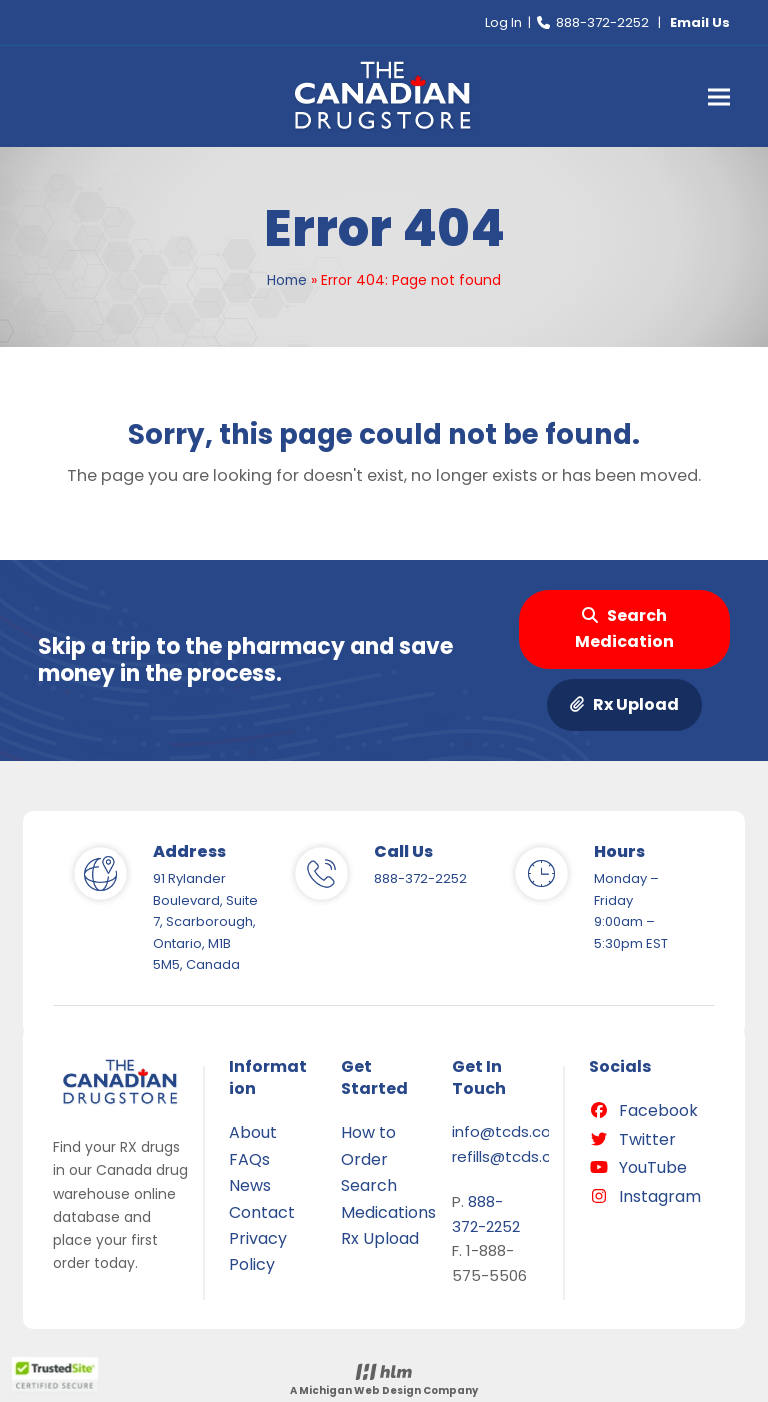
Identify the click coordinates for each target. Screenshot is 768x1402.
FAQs (249, 1159)
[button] (719, 96)
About (253, 1132)
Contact (262, 1212)
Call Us (403, 851)
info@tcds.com (509, 1131)
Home (287, 280)
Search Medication (624, 628)
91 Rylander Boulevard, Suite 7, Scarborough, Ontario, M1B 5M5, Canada (205, 921)
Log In (503, 22)
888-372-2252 (602, 22)
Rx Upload (624, 705)
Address (189, 851)
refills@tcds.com (514, 1156)
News (250, 1185)
